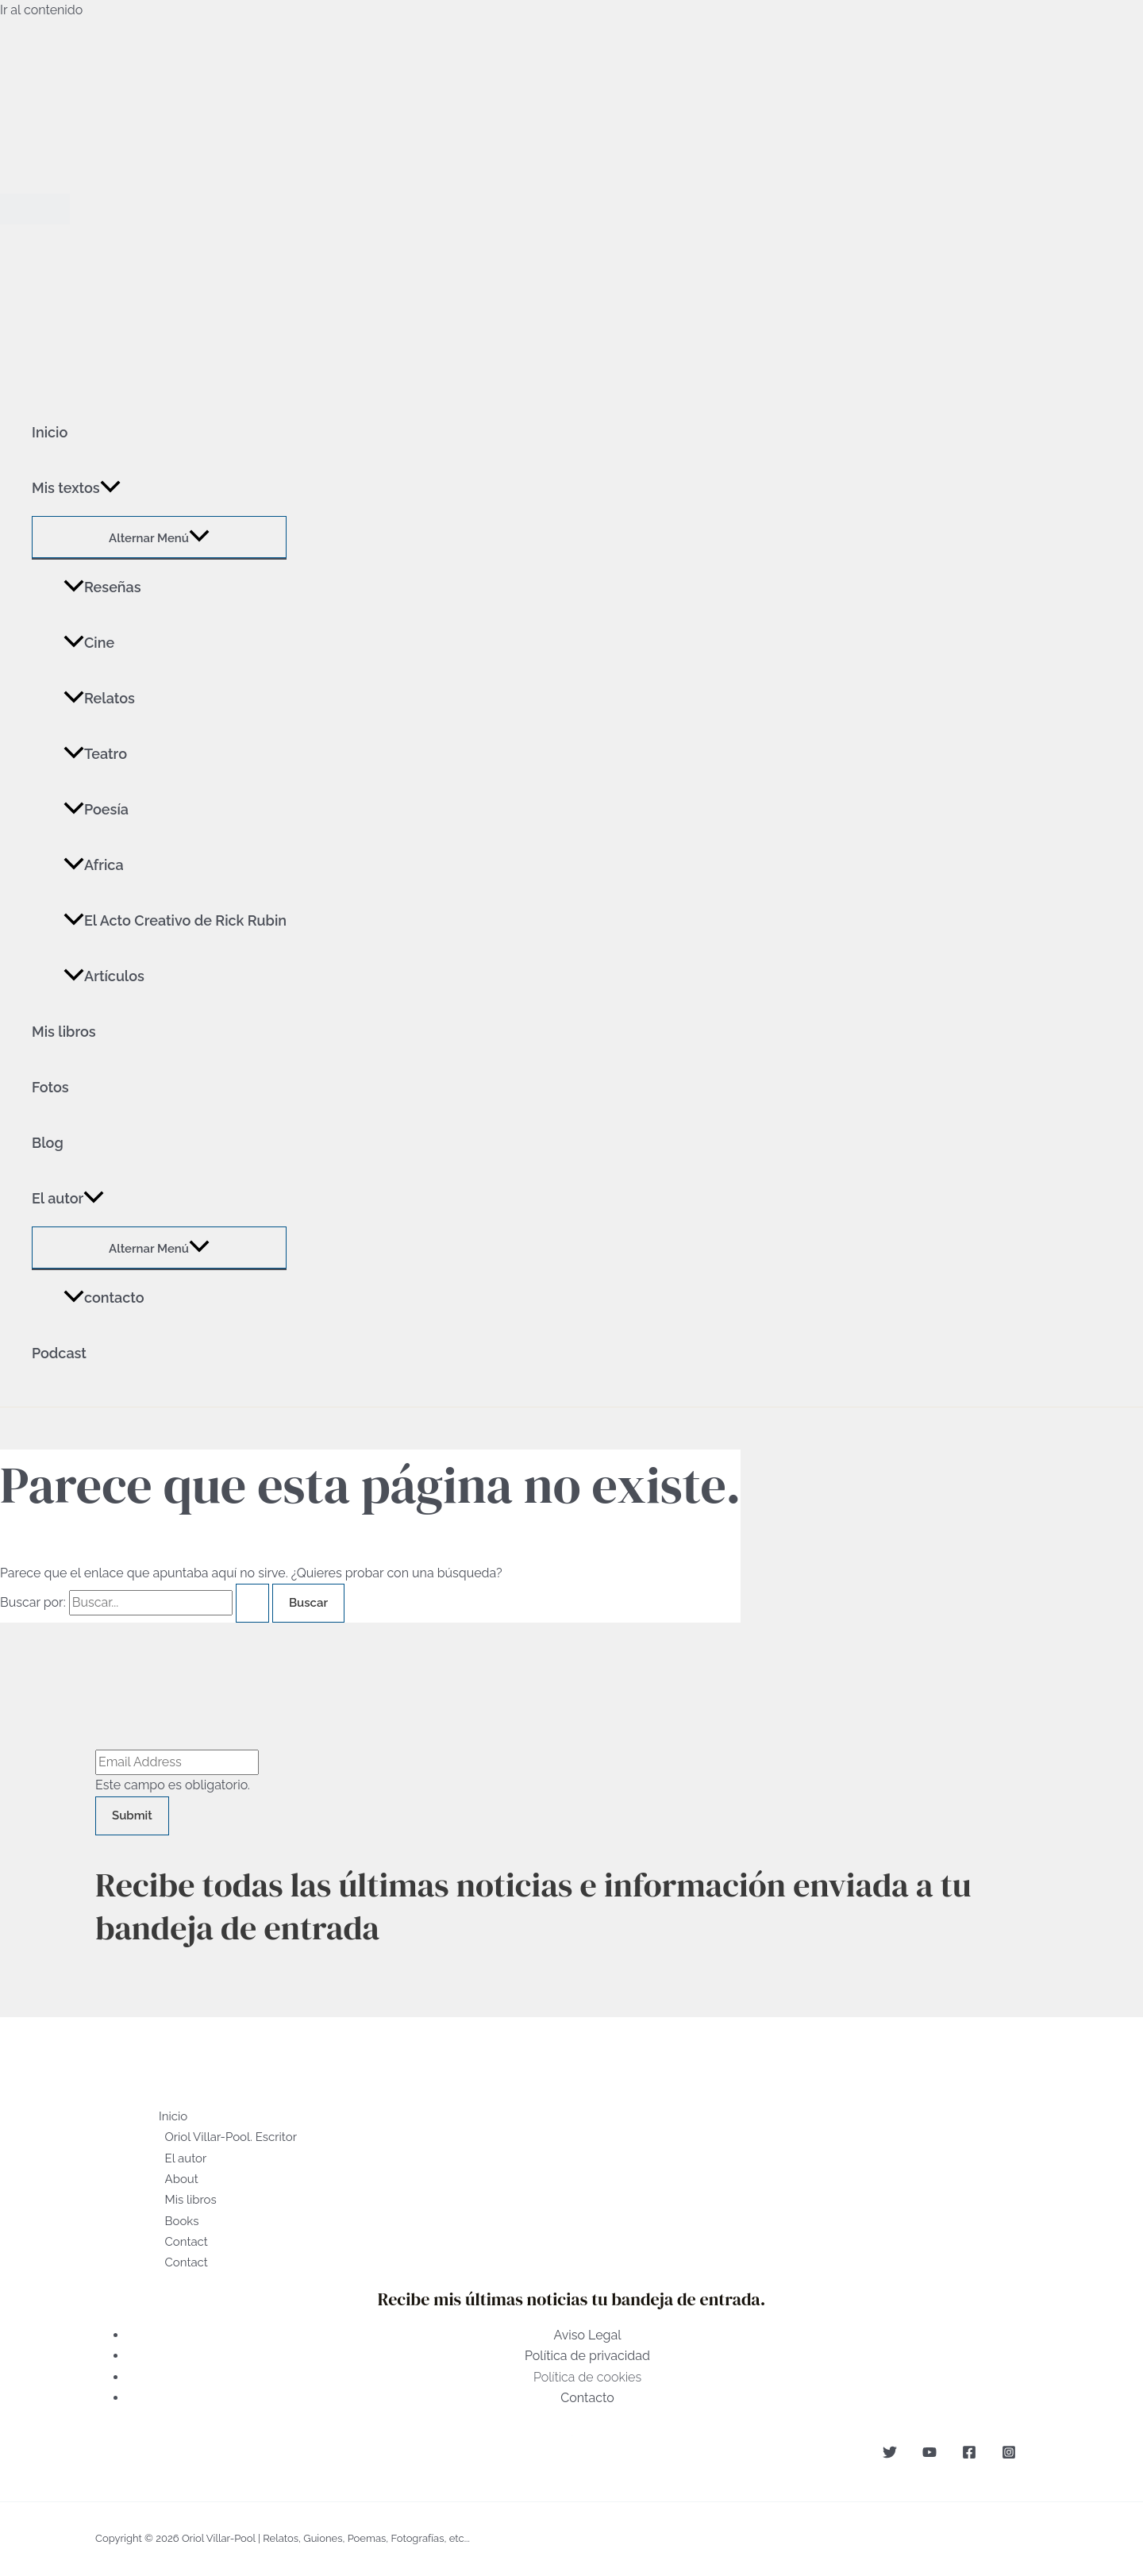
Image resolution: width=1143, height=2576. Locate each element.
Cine (89, 642)
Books (182, 2221)
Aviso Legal (587, 2335)
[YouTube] (929, 2454)
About (181, 2179)
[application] (110, 488)
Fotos (50, 1087)
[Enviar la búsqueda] (252, 1603)
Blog (48, 1142)
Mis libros (64, 1031)
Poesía (96, 809)
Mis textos (76, 488)
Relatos (99, 698)
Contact (186, 2242)
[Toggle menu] (159, 537)
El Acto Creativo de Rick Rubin (175, 920)
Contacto (587, 2397)
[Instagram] (1009, 2454)
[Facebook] (969, 2454)
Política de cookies (587, 2377)
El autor (68, 1198)
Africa (94, 865)
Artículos (104, 976)
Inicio (49, 432)
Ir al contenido (41, 9)
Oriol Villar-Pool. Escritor (231, 2137)
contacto (104, 1297)
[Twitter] (890, 2454)
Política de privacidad (587, 2355)
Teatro (95, 753)
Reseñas (102, 587)
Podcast (59, 1353)
